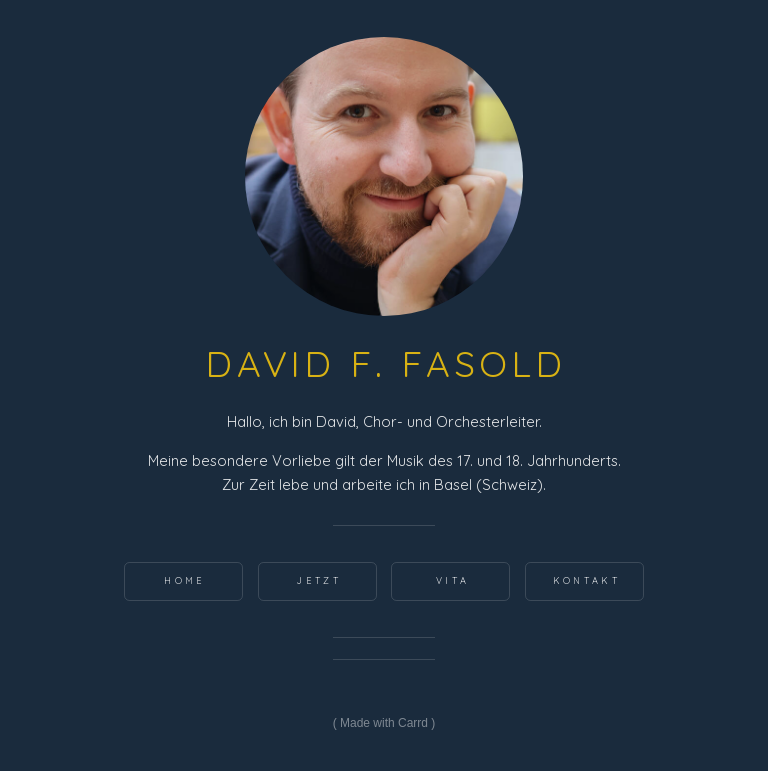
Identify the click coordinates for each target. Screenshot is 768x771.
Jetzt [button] (318, 580)
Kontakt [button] (586, 580)
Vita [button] (452, 580)
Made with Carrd (384, 723)
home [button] (184, 580)
